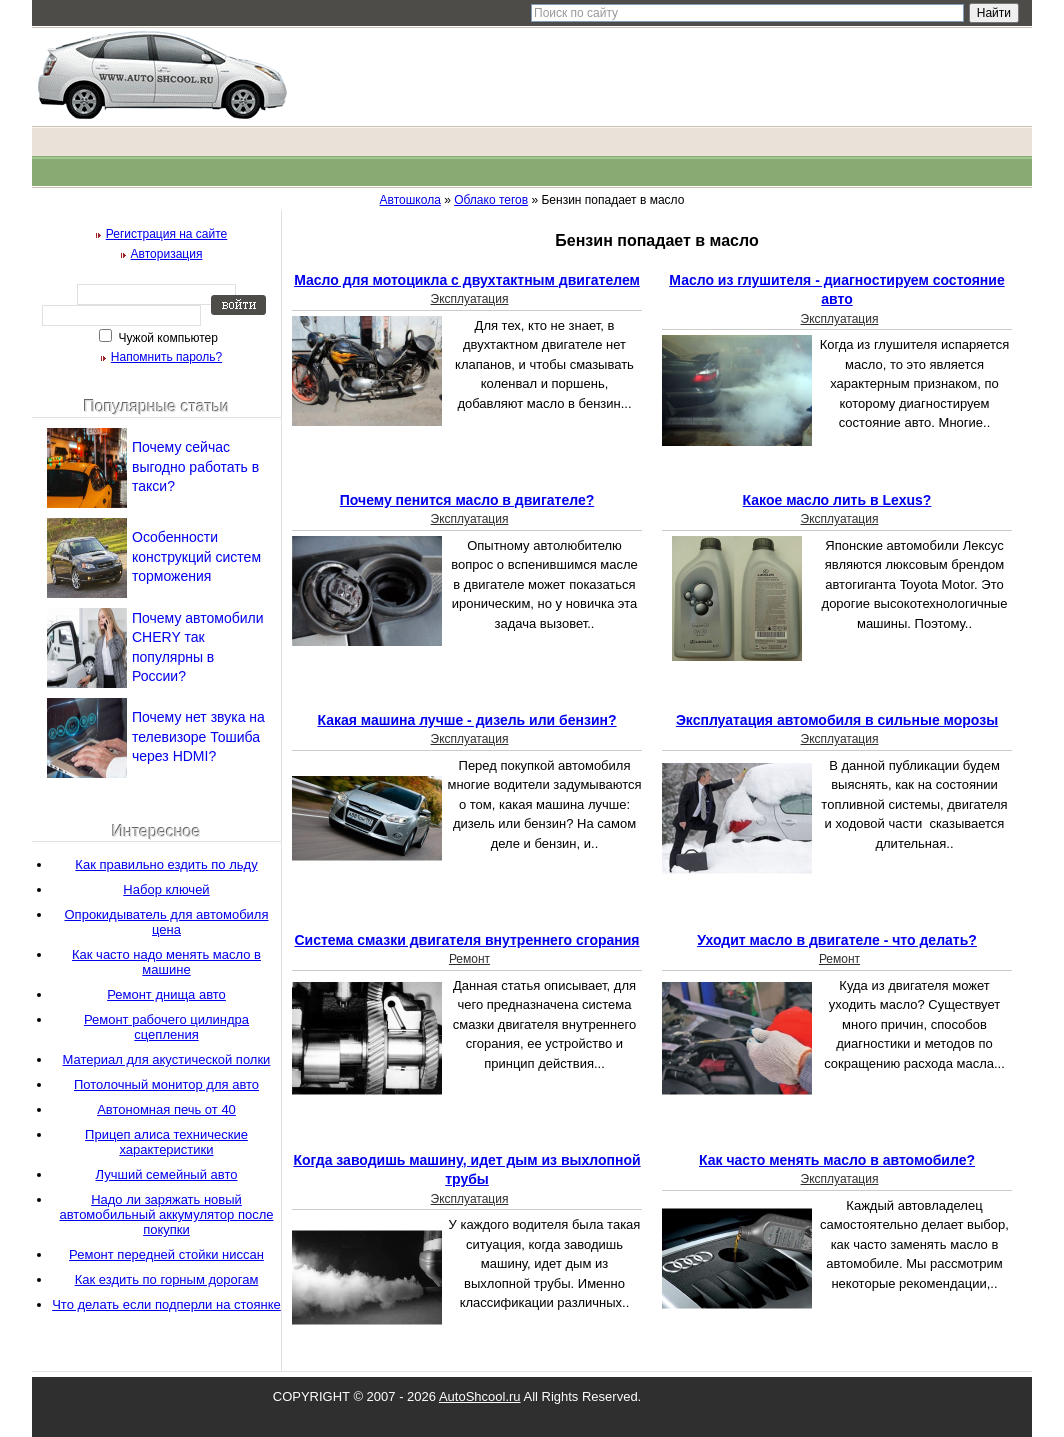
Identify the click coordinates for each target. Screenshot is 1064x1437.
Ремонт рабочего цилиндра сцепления (166, 1027)
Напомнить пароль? (166, 357)
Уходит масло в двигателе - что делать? (837, 940)
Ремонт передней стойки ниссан (166, 1254)
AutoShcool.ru (480, 1396)
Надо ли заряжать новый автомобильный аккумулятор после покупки (166, 1214)
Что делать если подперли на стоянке (166, 1304)
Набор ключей (166, 889)
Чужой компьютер (166, 338)
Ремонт (469, 959)
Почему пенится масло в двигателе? (467, 500)
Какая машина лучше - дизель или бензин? (466, 720)
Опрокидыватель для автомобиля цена (167, 922)
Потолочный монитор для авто (166, 1084)
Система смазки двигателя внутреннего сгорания (466, 940)
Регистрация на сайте (167, 234)
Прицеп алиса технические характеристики (166, 1142)
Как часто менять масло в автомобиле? (837, 1160)
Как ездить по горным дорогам (167, 1279)
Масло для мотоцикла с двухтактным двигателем (467, 280)
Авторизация (167, 254)
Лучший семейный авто (167, 1174)
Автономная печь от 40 (166, 1109)
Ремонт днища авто (166, 994)
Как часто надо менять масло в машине (166, 962)
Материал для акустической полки (167, 1059)
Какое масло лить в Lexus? (837, 500)
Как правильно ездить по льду (166, 864)
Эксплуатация (470, 299)
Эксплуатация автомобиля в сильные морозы (837, 720)
